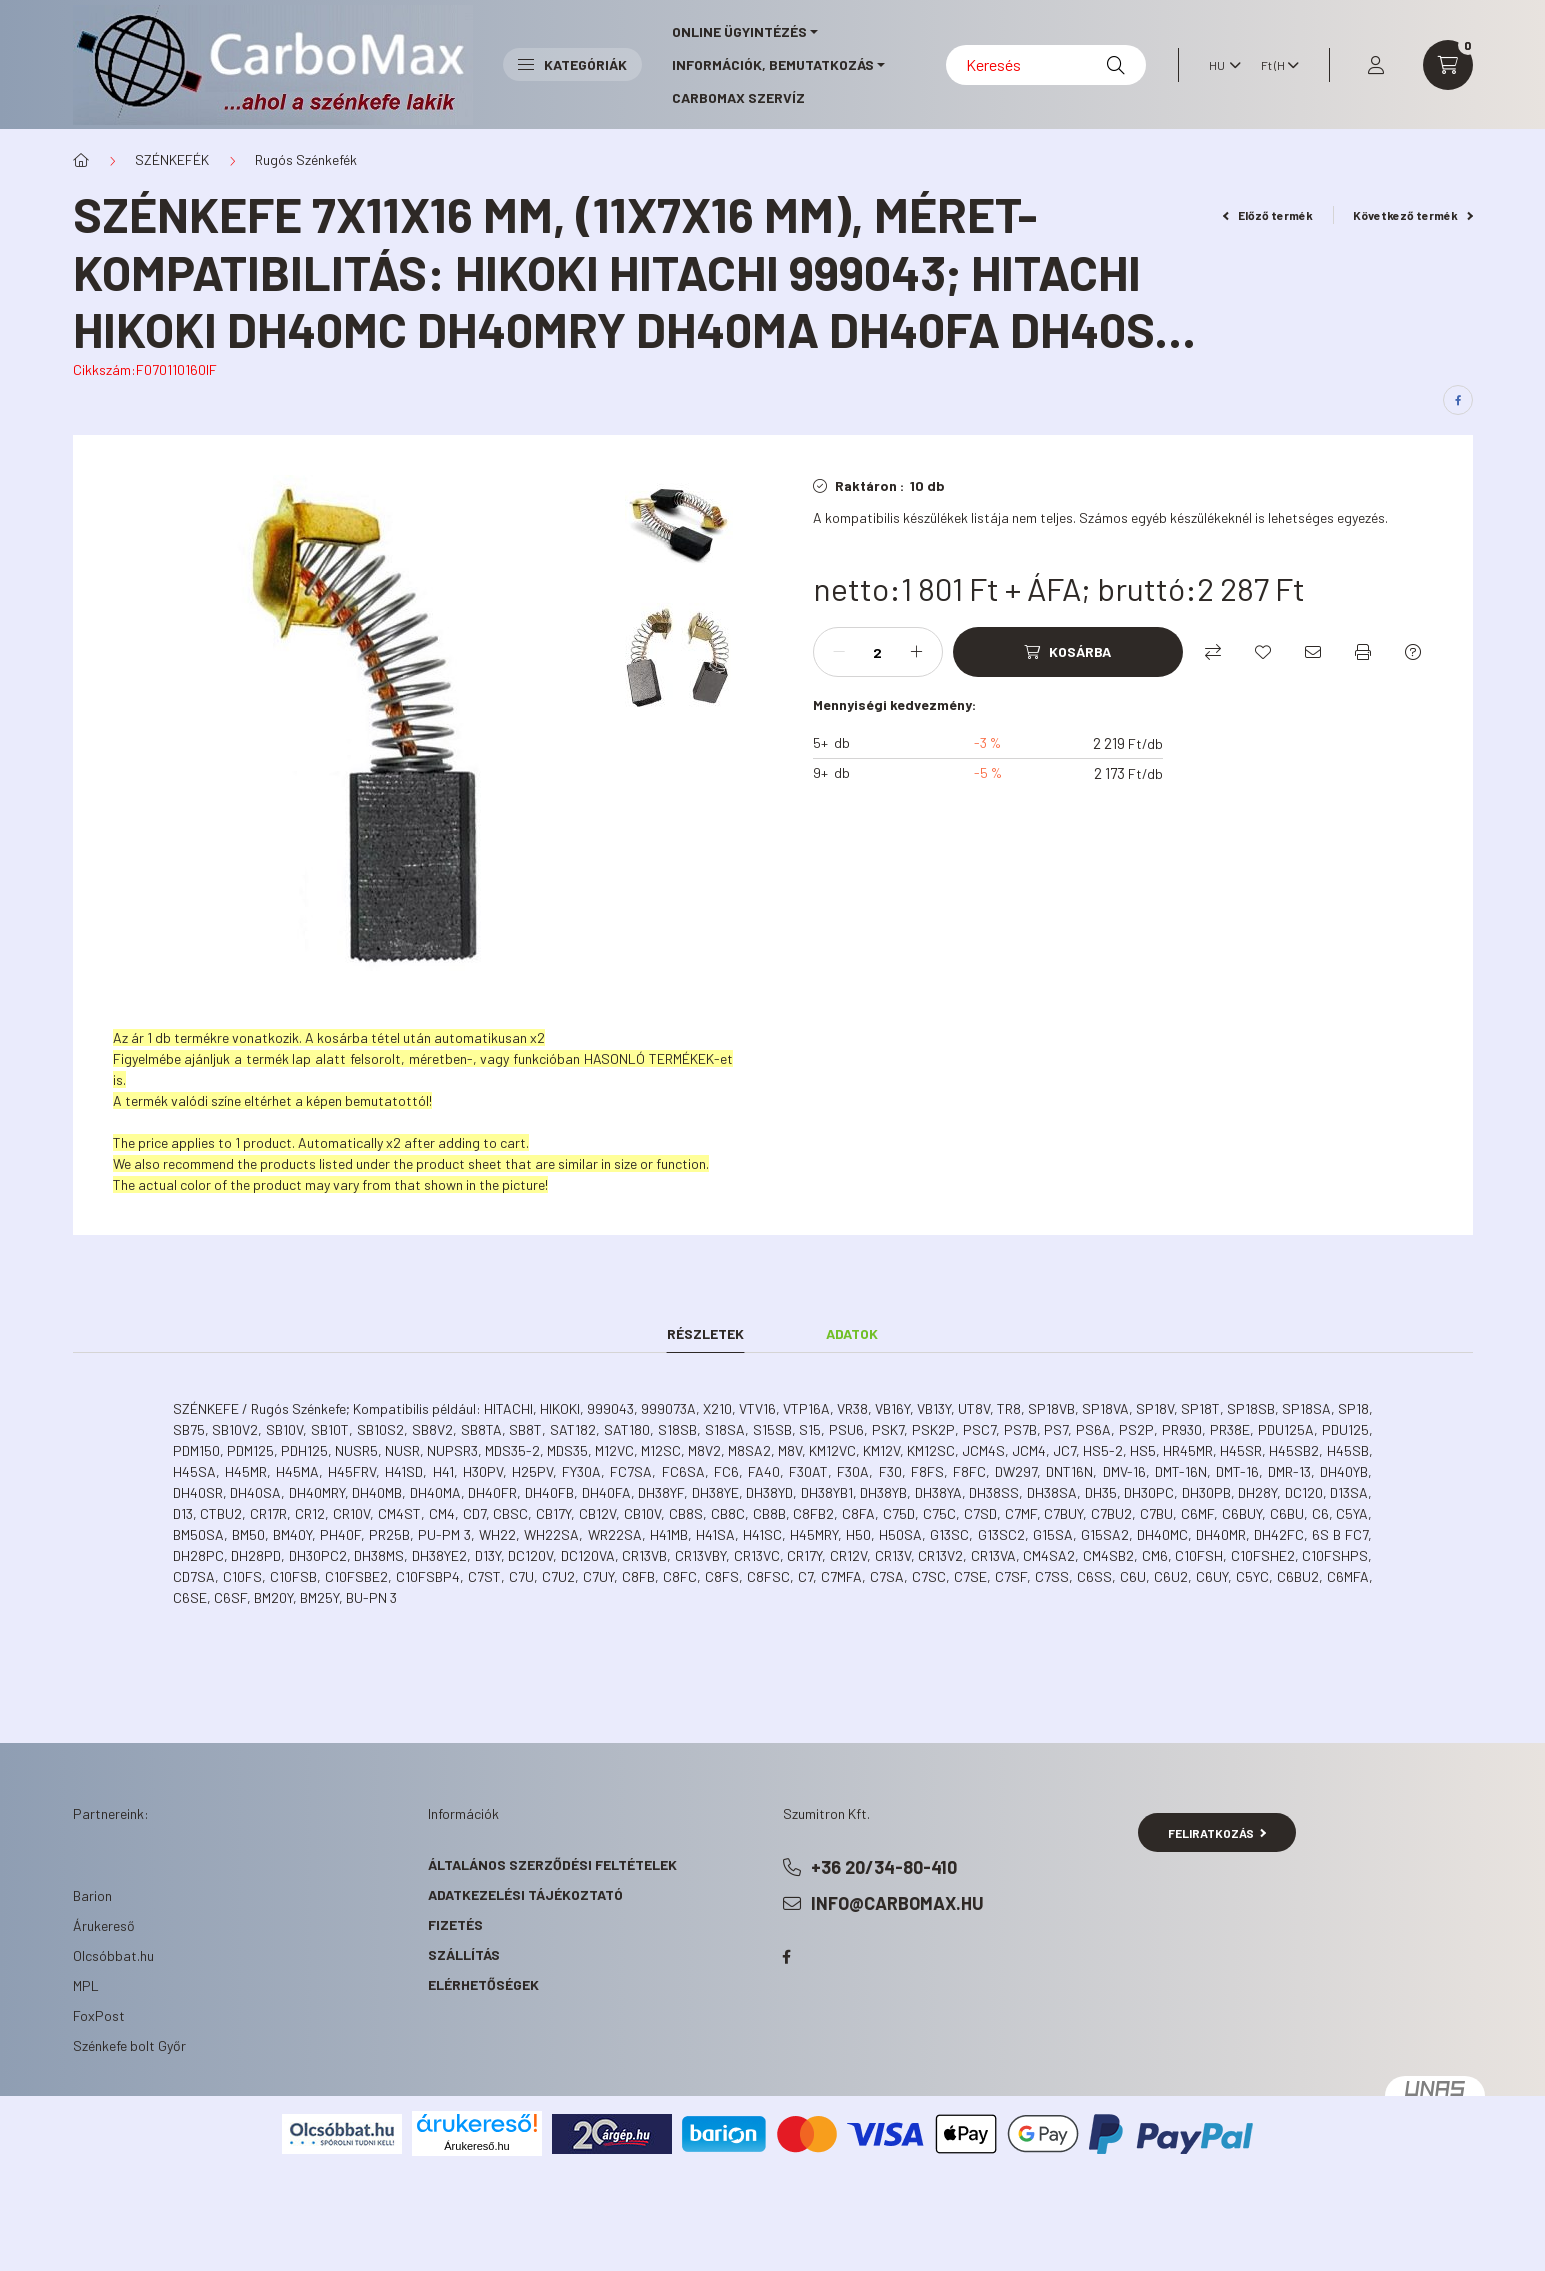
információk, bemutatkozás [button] (773, 64)
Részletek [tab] (705, 1333)
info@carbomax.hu (897, 1903)
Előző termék (1268, 215)
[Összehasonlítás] (1213, 652)
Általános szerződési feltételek (552, 1864)
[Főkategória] (81, 160)
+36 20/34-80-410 (884, 1867)
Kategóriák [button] (572, 64)
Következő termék (1413, 215)
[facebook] (1458, 400)
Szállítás (464, 1954)
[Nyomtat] (1363, 652)
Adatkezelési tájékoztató (525, 1894)
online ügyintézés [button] (739, 31)
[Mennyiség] (878, 652)
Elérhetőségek (483, 1984)
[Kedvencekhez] (1263, 652)
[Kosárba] (1068, 652)
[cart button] (1448, 65)
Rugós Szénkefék (306, 159)
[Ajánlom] (1313, 652)
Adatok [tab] (852, 1333)
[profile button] (1376, 65)
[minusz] (839, 652)
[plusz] (917, 652)
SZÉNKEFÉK (172, 159)
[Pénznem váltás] (1275, 65)
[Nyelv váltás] (1220, 65)
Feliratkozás (1217, 1833)
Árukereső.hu (476, 2146)
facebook (787, 1957)
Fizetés (455, 1924)
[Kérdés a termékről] (1413, 652)
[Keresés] (1046, 65)
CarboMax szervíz (738, 97)
